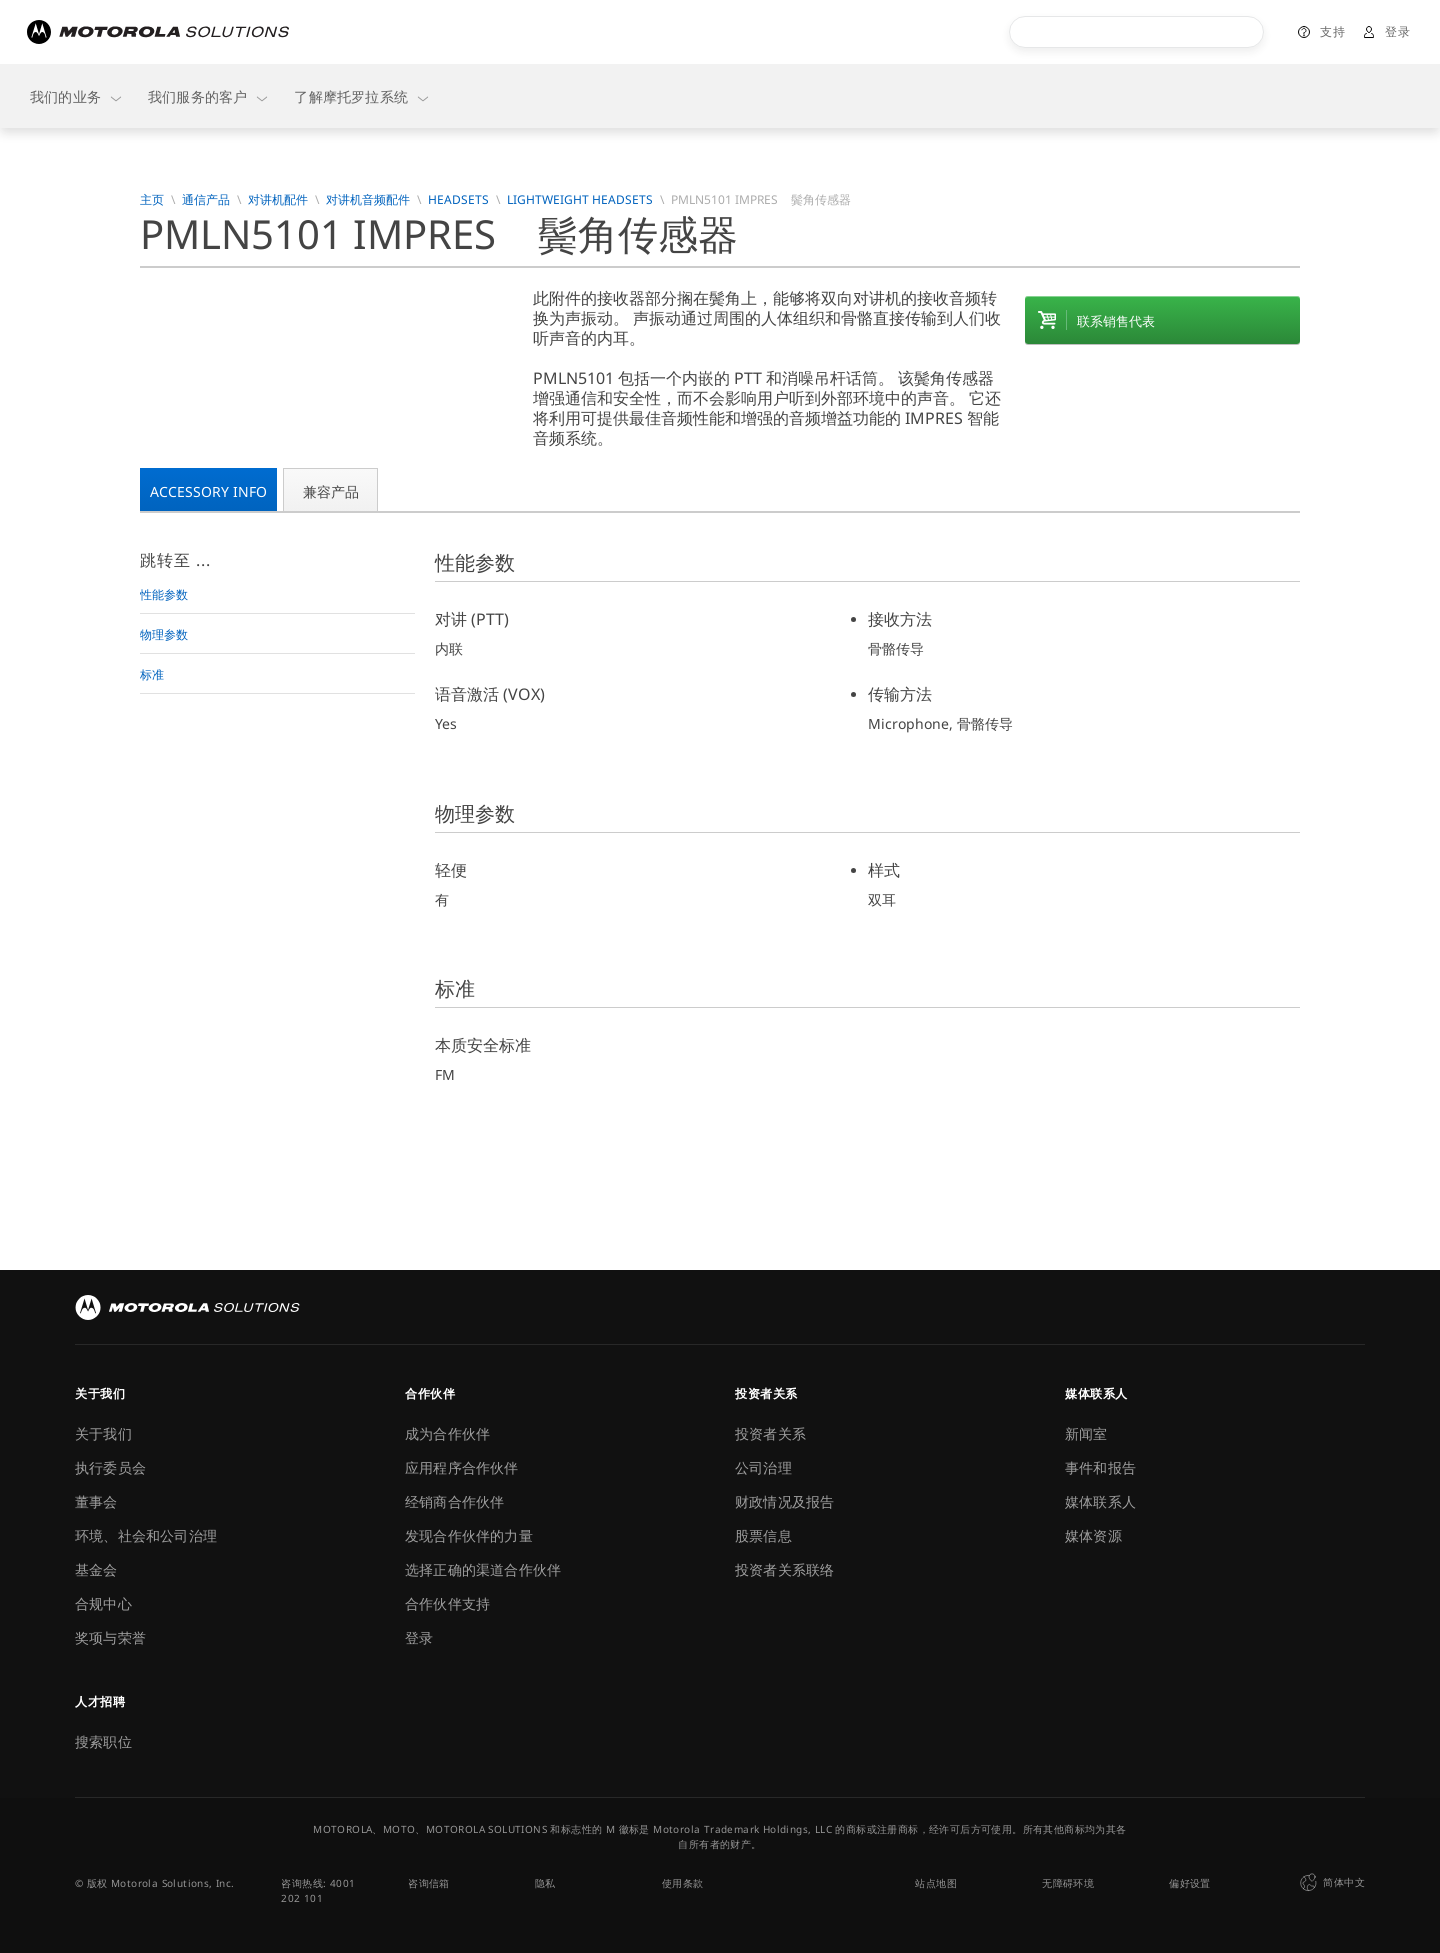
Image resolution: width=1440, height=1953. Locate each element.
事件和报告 (1100, 1467)
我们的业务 (77, 96)
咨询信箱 (429, 1883)
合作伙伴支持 (447, 1603)
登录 (1397, 31)
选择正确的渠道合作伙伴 (483, 1569)
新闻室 (1086, 1433)
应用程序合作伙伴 (462, 1467)
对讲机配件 (278, 200)
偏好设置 (1190, 1883)
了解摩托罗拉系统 (362, 96)
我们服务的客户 (209, 96)
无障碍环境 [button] (1068, 1883)
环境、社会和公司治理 (146, 1535)
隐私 (545, 1883)
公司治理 (763, 1467)
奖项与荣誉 (110, 1637)
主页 (152, 200)
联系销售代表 (1116, 321)
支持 (1332, 31)
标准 (152, 674)
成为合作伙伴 (447, 1433)
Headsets (458, 200)
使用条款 (683, 1883)
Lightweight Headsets (580, 200)
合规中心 (103, 1603)
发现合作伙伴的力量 (469, 1535)
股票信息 (763, 1535)
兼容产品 (331, 491)
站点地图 (936, 1883)
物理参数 (164, 634)
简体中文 (1330, 1883)
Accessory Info (208, 491)
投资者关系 (770, 1433)
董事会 (96, 1501)
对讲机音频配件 (368, 200)
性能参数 (164, 594)
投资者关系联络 (784, 1569)
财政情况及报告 (784, 1501)
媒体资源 (1093, 1535)
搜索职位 (103, 1741)
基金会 (96, 1569)
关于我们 (103, 1433)
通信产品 (206, 200)
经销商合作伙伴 (454, 1501)
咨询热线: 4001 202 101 (318, 1890)
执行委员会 (110, 1467)
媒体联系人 (1100, 1501)
